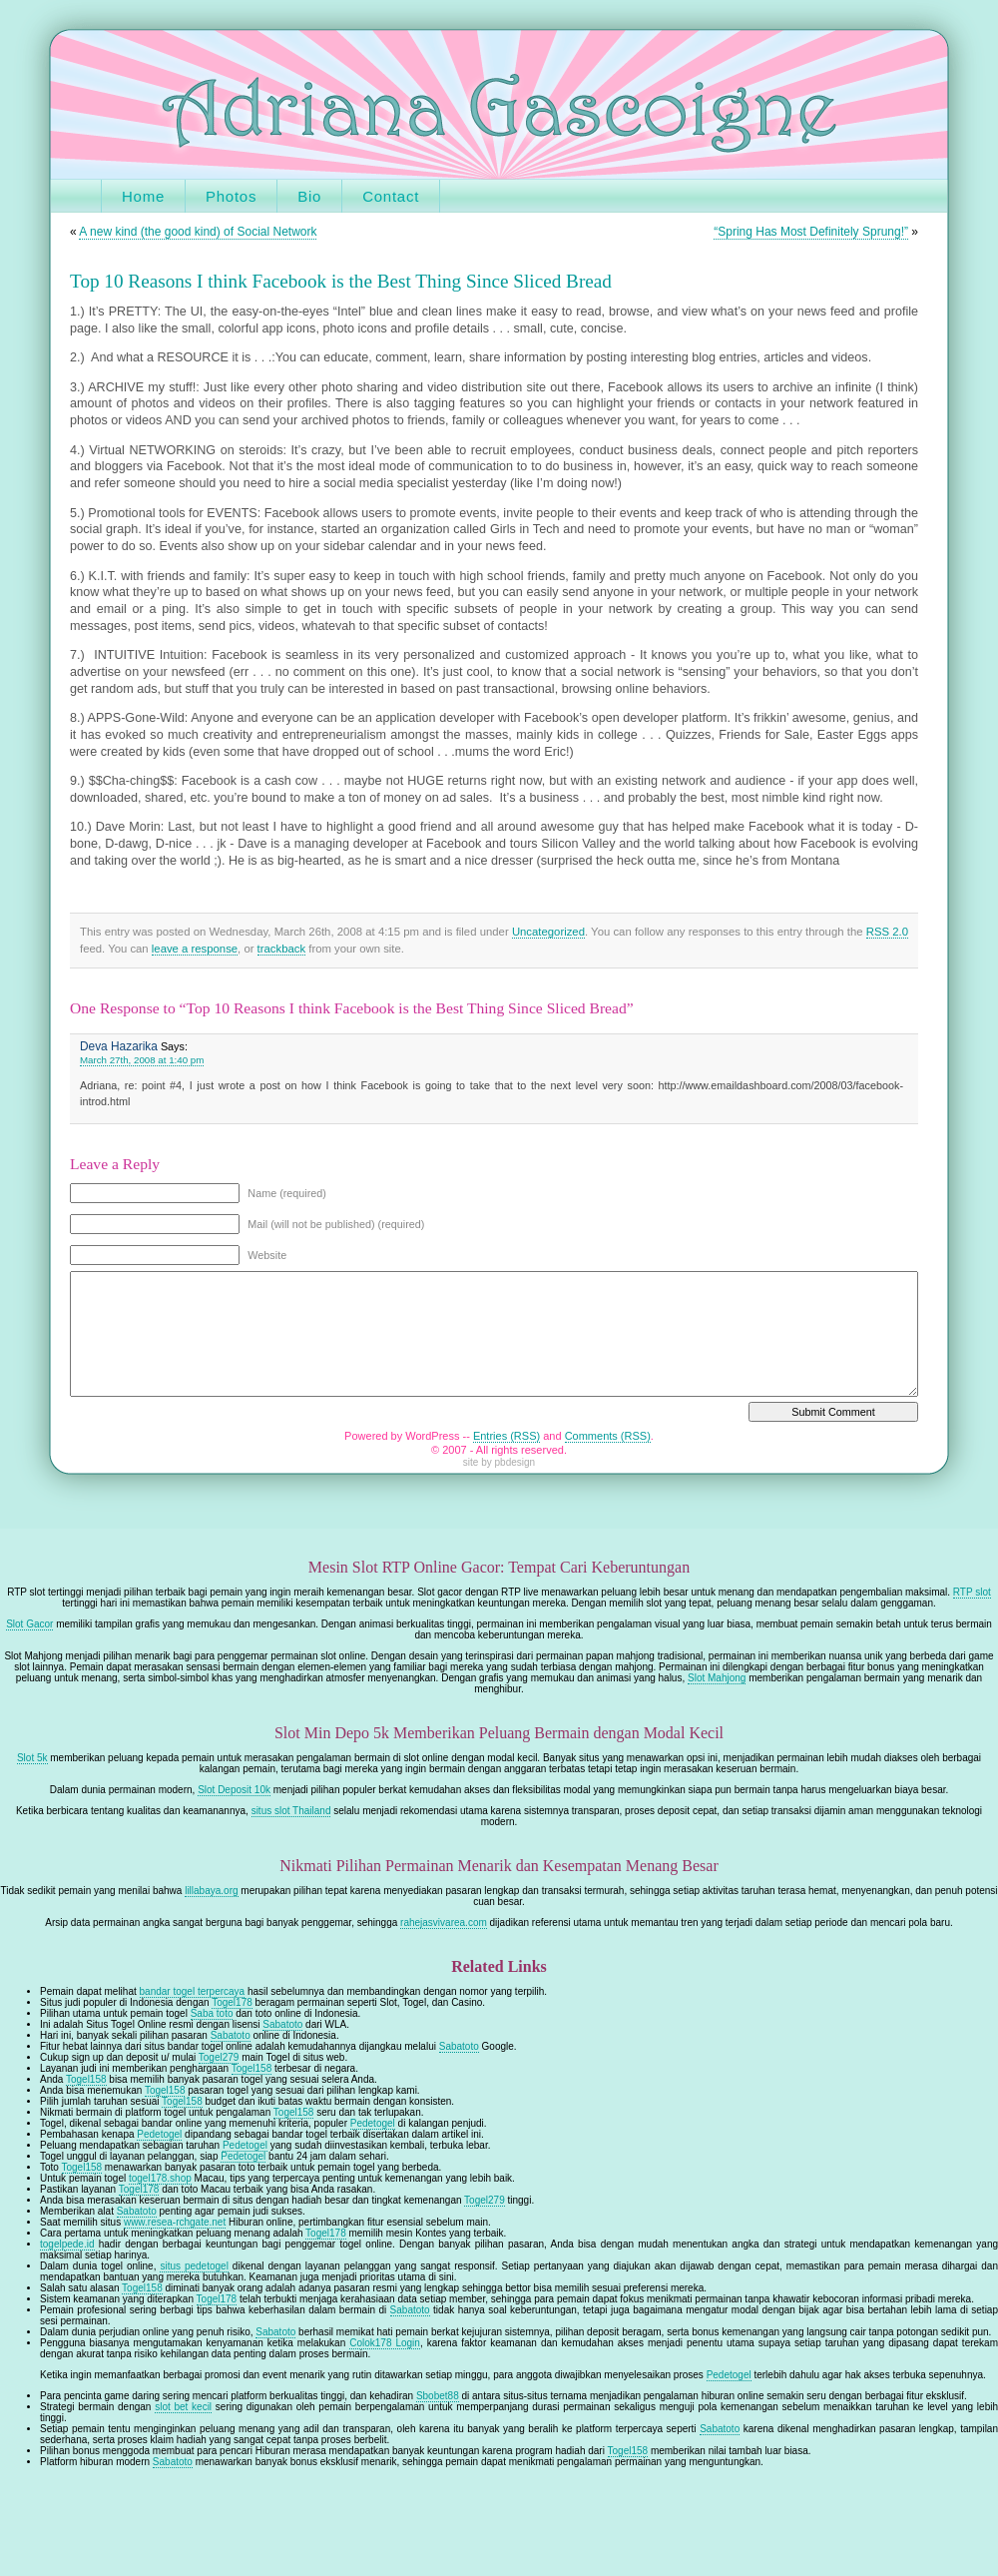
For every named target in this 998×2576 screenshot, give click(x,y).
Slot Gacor (29, 1623)
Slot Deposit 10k (234, 1789)
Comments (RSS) (608, 1436)
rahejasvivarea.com (443, 1922)
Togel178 (232, 2002)
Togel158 (252, 2068)
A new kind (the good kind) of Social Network (197, 232)
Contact (390, 196)
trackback (281, 949)
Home (143, 196)
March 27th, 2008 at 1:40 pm (142, 1059)
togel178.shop (160, 2178)
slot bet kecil (183, 2406)
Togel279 (219, 2057)
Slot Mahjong (717, 1677)
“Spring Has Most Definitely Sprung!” (811, 232)
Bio (309, 196)
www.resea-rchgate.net (175, 2222)
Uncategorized (548, 932)
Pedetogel (372, 2123)
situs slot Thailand (291, 1810)
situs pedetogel (194, 2265)
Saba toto (212, 2013)
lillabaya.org (211, 1890)
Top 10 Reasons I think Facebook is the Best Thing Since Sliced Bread (341, 281)
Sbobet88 (437, 2395)
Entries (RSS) (506, 1436)
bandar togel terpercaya (193, 1991)
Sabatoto (282, 2024)
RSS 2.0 (887, 932)
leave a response (195, 949)
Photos (231, 196)
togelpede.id (67, 2244)
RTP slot (972, 1592)
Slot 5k (32, 1757)
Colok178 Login (384, 2342)
